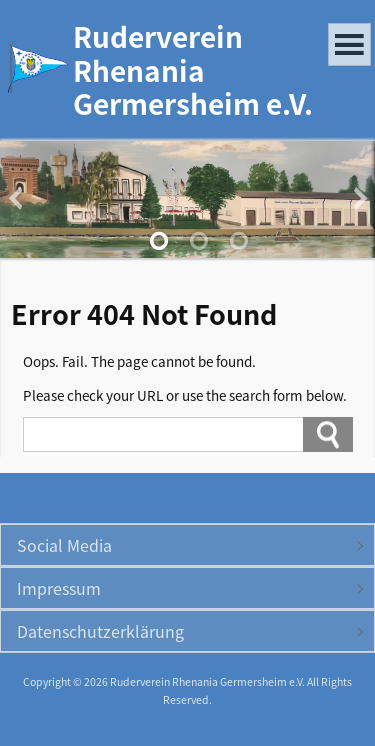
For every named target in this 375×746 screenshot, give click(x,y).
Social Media (64, 545)
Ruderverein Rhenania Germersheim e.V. (193, 69)
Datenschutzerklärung (100, 631)
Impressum (59, 588)
